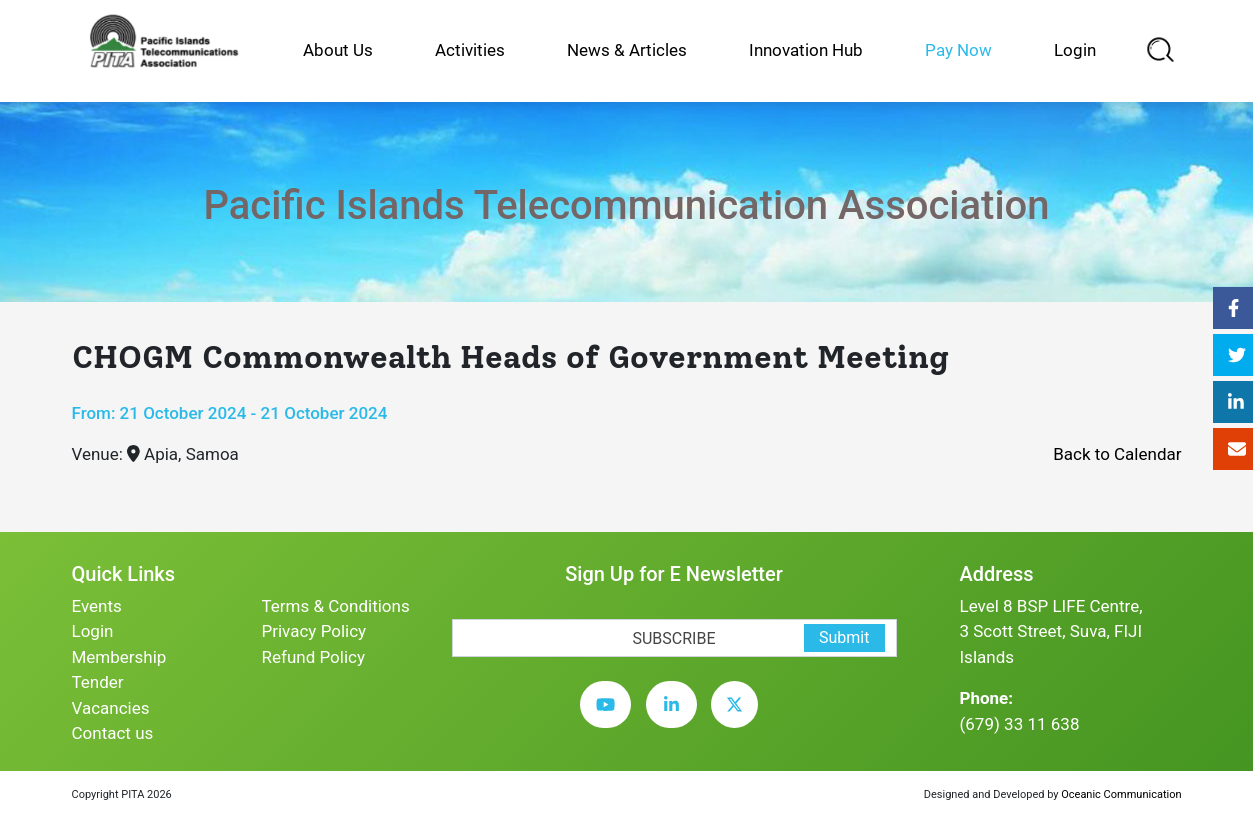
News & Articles (627, 50)
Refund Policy (314, 657)
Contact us (113, 733)
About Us (338, 50)
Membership (119, 657)
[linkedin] (676, 720)
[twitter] (739, 720)
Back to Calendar (1117, 454)
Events (97, 606)
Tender (98, 682)
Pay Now (958, 50)
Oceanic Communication (1121, 794)
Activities (470, 50)
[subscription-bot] (452, 606)
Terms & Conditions (336, 606)
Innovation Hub (806, 50)
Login (1075, 50)
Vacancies (111, 708)
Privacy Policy (314, 631)
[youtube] (610, 720)
